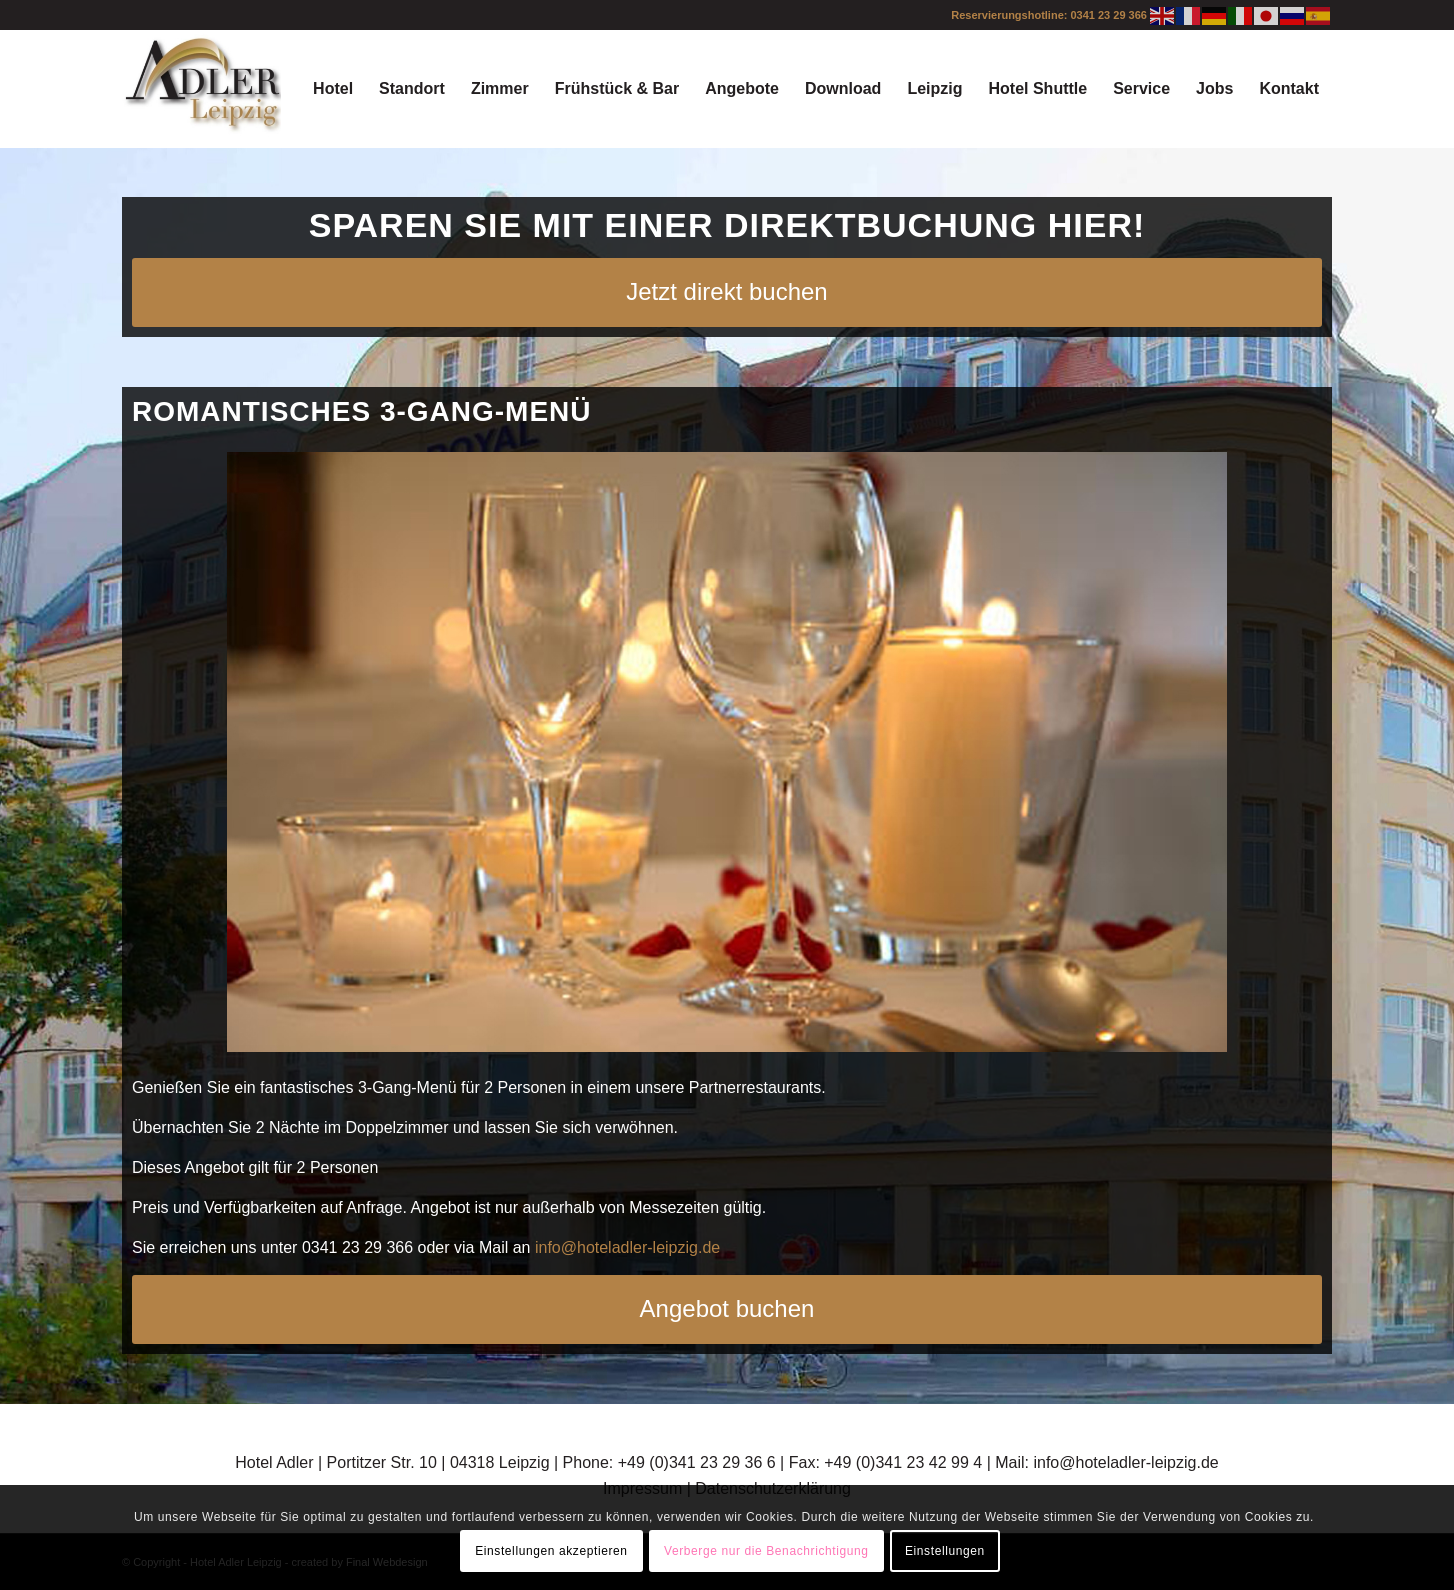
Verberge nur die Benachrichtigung (766, 1551)
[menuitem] (333, 89)
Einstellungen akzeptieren (551, 1551)
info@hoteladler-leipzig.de (627, 1247)
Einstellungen (945, 1551)
